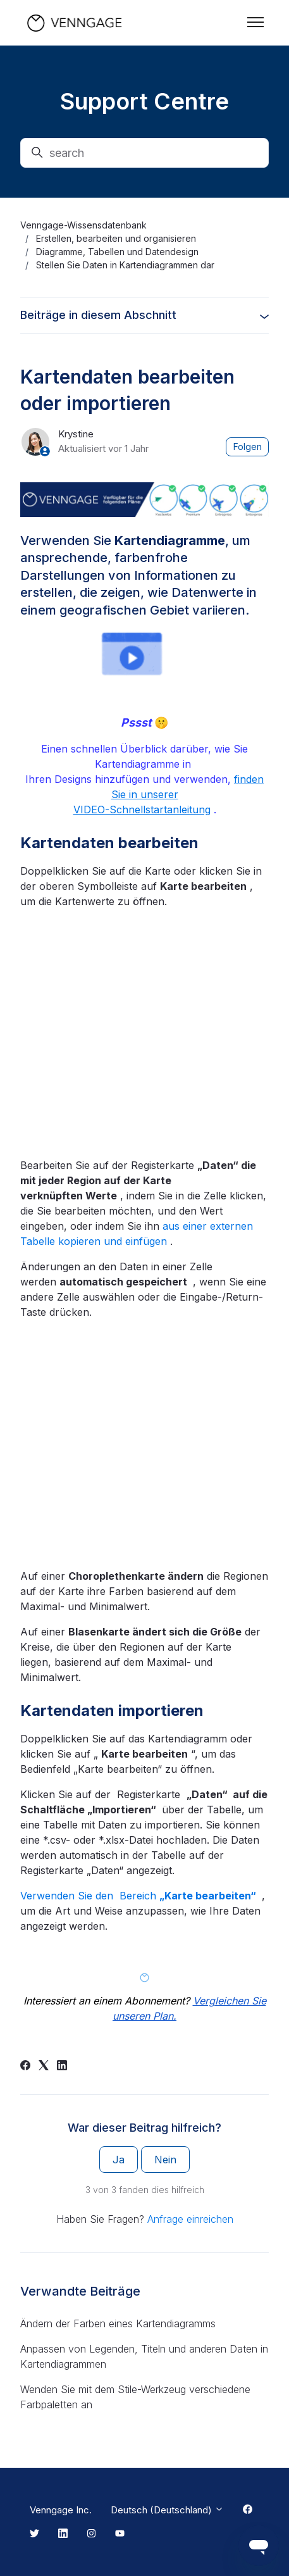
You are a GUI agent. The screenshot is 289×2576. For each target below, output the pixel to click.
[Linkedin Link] (63, 2534)
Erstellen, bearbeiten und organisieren (116, 238)
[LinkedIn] (62, 2066)
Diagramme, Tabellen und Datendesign (117, 251)
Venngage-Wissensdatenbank (83, 225)
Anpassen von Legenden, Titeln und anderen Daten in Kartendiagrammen (144, 2356)
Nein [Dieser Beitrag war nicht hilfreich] (165, 2159)
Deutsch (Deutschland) (167, 2510)
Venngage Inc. (61, 2510)
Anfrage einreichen (190, 2219)
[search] (144, 153)
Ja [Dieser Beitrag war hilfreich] (119, 2159)
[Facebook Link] (247, 2510)
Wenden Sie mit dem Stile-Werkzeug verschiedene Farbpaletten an (135, 2397)
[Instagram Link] (91, 2534)
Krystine (76, 434)
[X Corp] (44, 2066)
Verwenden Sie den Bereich (139, 1895)
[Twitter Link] (34, 2534)
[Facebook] (25, 2066)
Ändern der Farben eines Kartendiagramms (118, 2323)
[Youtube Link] (120, 2534)
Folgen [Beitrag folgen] (247, 446)
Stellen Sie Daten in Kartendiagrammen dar (125, 264)
